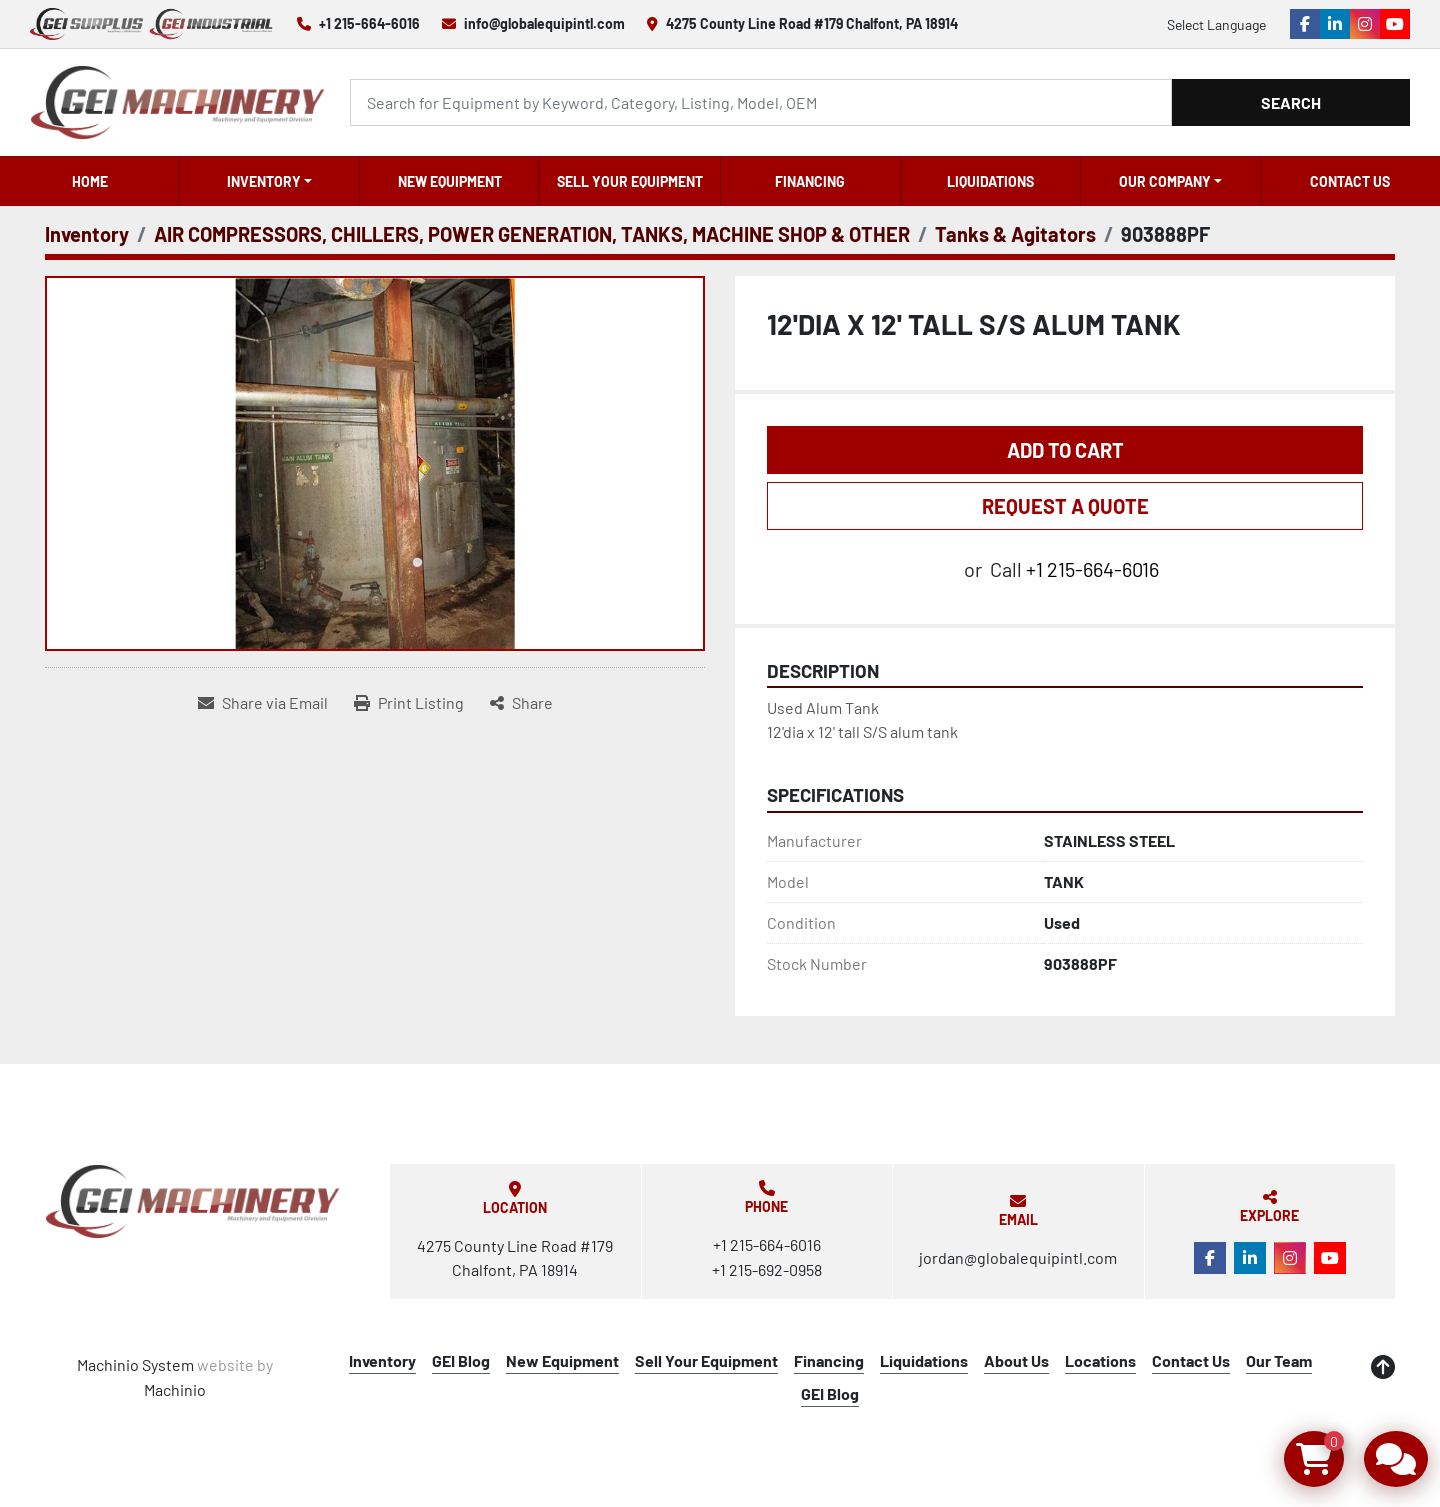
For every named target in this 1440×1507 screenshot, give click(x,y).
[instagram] (1365, 24)
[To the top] (1383, 1367)
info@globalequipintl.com (544, 23)
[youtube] (1395, 24)
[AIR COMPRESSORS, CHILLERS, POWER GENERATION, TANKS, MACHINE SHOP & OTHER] (532, 234)
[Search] (761, 102)
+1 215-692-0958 (767, 1269)
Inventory (264, 181)
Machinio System (135, 1364)
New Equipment (450, 181)
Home (90, 181)
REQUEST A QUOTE (1065, 506)
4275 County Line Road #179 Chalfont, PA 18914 (812, 23)
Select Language (1216, 24)
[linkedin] (1335, 24)
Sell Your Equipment (630, 181)
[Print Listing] (409, 703)
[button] (269, 181)
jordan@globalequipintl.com (1018, 1257)
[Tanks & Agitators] (1015, 234)
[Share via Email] (263, 703)
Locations (1100, 1360)
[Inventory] (87, 234)
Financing (810, 181)
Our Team (1279, 1360)
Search (1291, 102)
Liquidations (990, 181)
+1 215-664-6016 (369, 23)
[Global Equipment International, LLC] (193, 1201)
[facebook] (1305, 24)
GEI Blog (461, 1360)
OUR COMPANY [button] (1165, 181)
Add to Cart (1065, 450)
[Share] (521, 703)
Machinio (175, 1389)
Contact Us (1350, 181)
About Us (1016, 1360)
